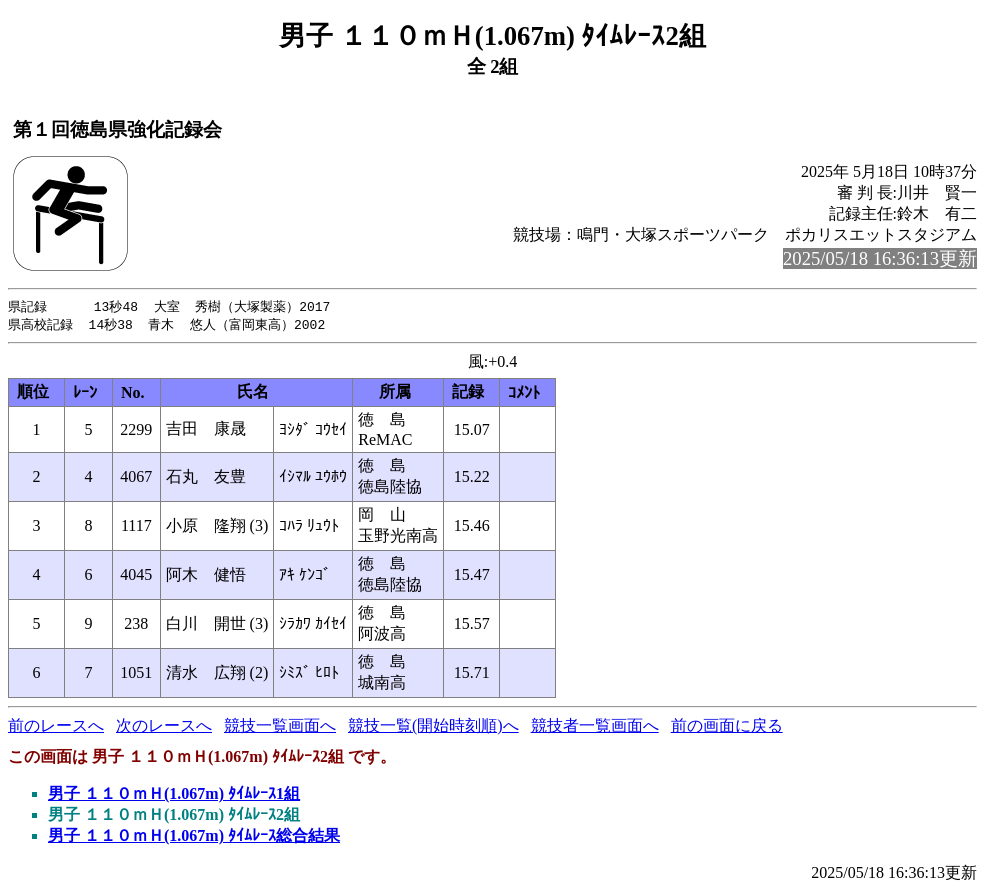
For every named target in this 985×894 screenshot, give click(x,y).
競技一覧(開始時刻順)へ (433, 727)
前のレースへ (56, 727)
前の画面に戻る (727, 727)
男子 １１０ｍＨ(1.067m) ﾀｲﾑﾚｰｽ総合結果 (194, 837)
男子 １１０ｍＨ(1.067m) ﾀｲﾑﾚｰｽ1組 (174, 795)
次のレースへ (164, 727)
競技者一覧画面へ (595, 727)
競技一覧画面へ (280, 727)
